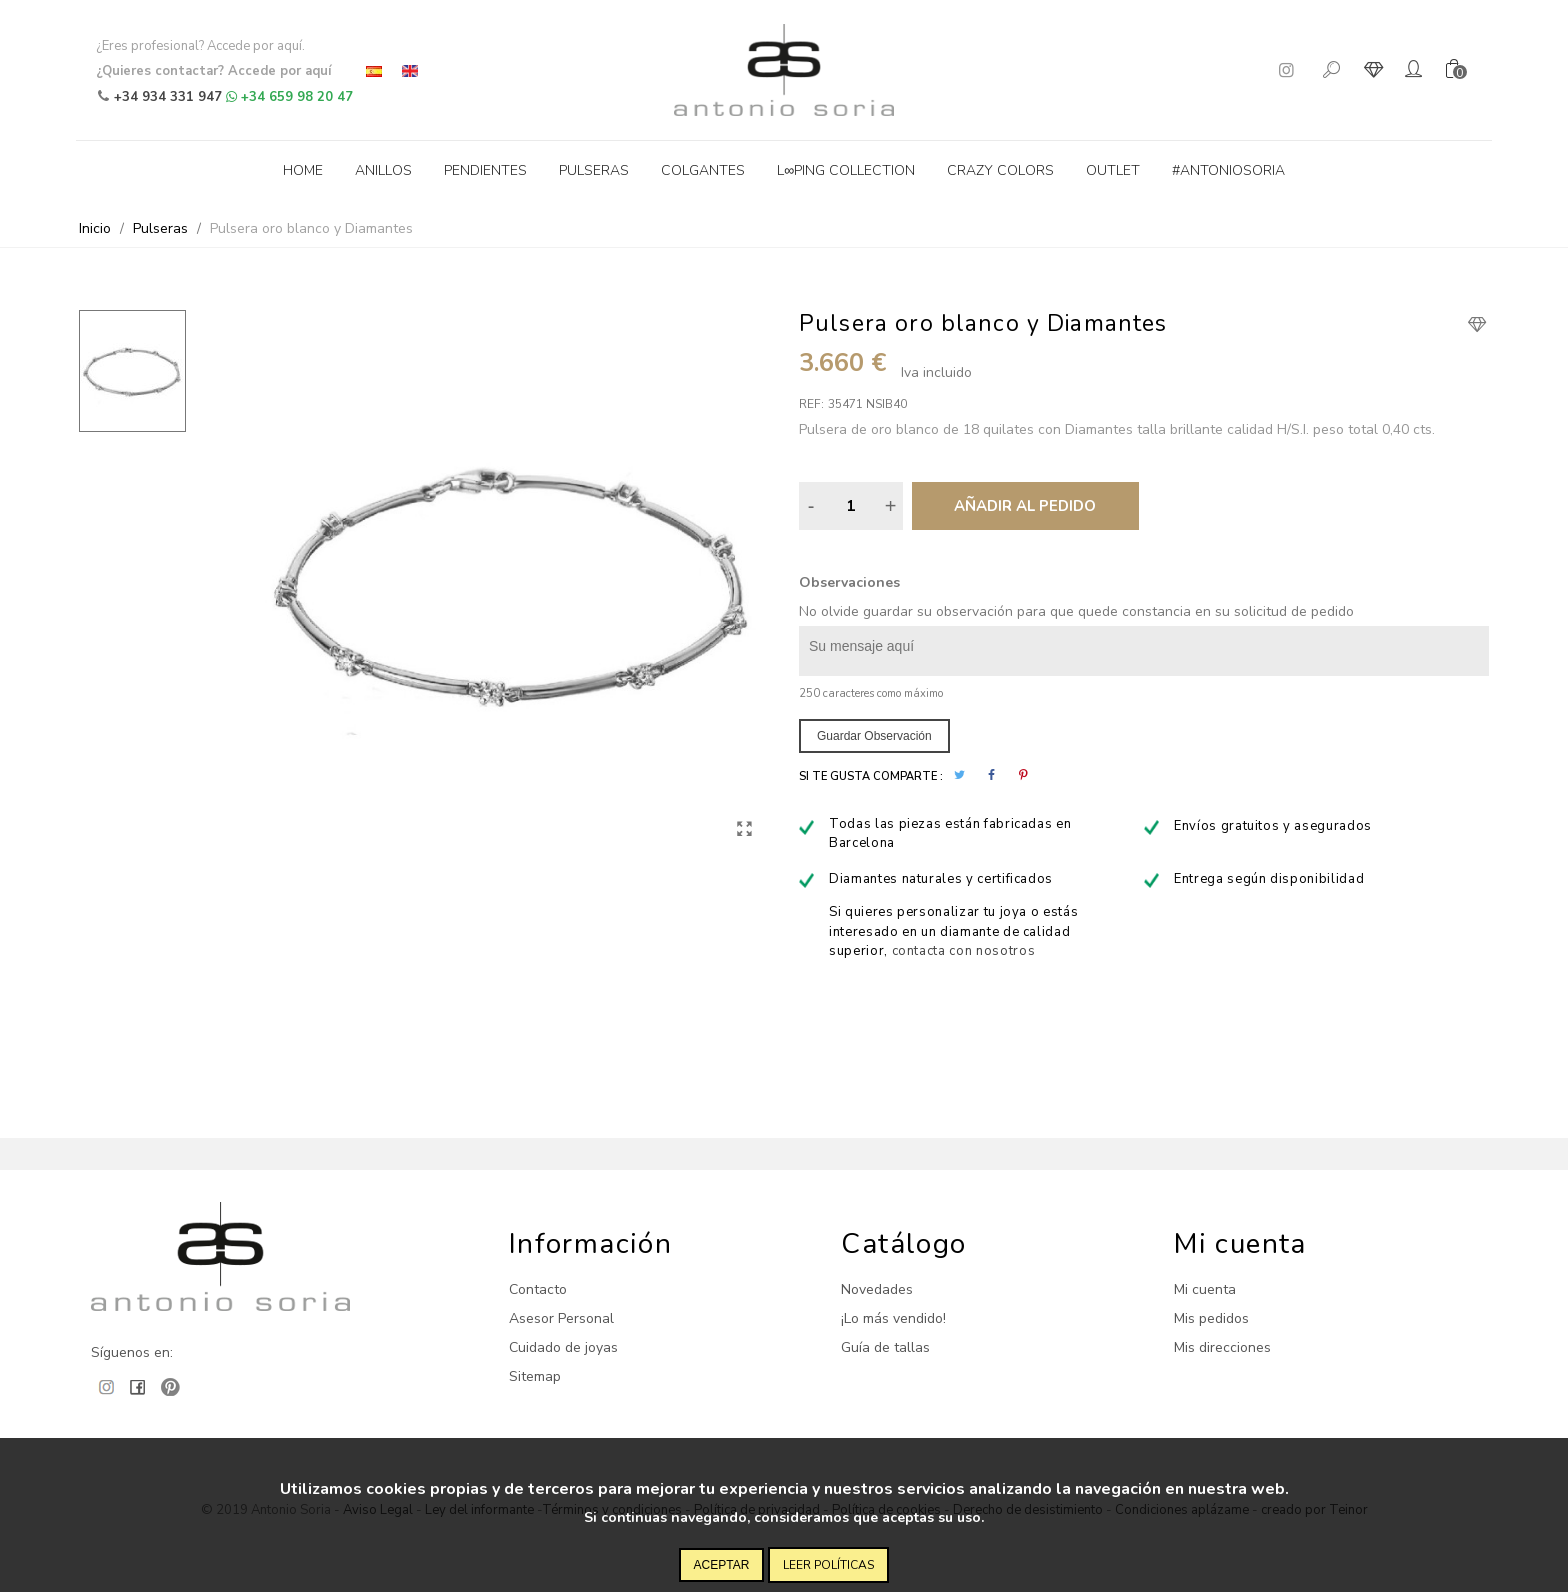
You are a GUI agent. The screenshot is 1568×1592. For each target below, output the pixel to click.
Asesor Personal (561, 1318)
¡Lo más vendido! (893, 1318)
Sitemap (535, 1376)
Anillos (383, 170)
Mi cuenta (1205, 1289)
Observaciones (849, 582)
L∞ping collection (846, 170)
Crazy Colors (1000, 170)
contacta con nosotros (964, 951)
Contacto (538, 1289)
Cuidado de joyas (563, 1347)
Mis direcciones (1222, 1347)
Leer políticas (828, 1565)
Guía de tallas (885, 1347)
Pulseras (594, 170)
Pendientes (485, 170)
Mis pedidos (1211, 1318)
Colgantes (703, 170)
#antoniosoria (1228, 170)
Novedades (877, 1289)
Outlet (1113, 170)
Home (303, 170)
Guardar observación (874, 736)
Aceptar (722, 1565)
